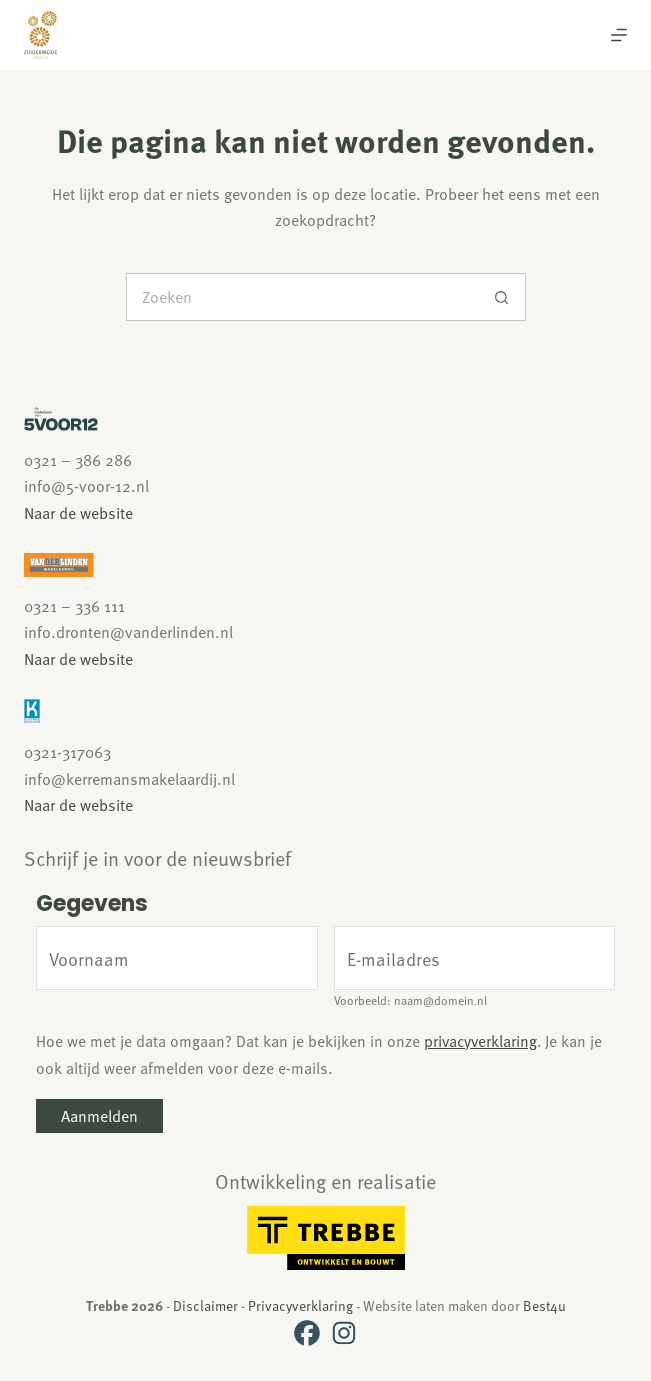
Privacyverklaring (300, 1305)
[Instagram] (344, 1333)
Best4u (544, 1305)
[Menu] (619, 35)
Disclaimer (205, 1305)
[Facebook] (307, 1333)
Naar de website (78, 513)
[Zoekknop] (502, 297)
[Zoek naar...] (302, 297)
